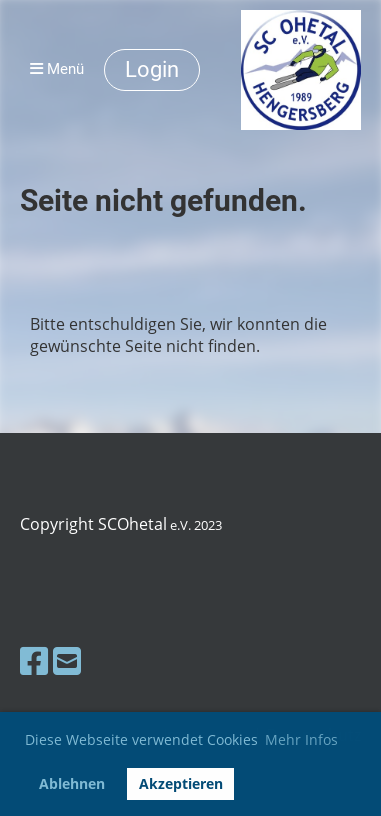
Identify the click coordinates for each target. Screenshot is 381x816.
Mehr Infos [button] (301, 739)
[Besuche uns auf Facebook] (34, 660)
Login (152, 69)
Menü (57, 69)
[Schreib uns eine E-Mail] (67, 660)
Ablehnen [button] (72, 783)
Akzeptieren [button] (181, 783)
